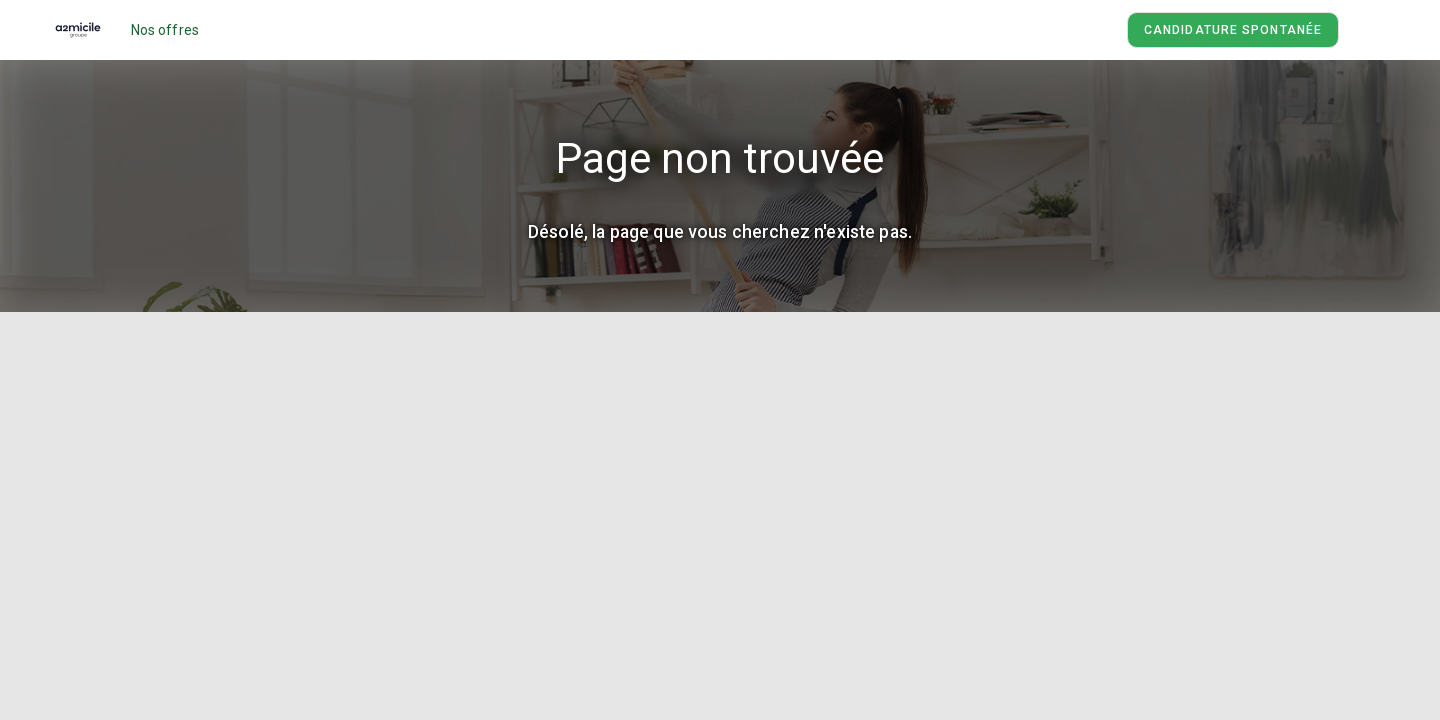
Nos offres (165, 30)
